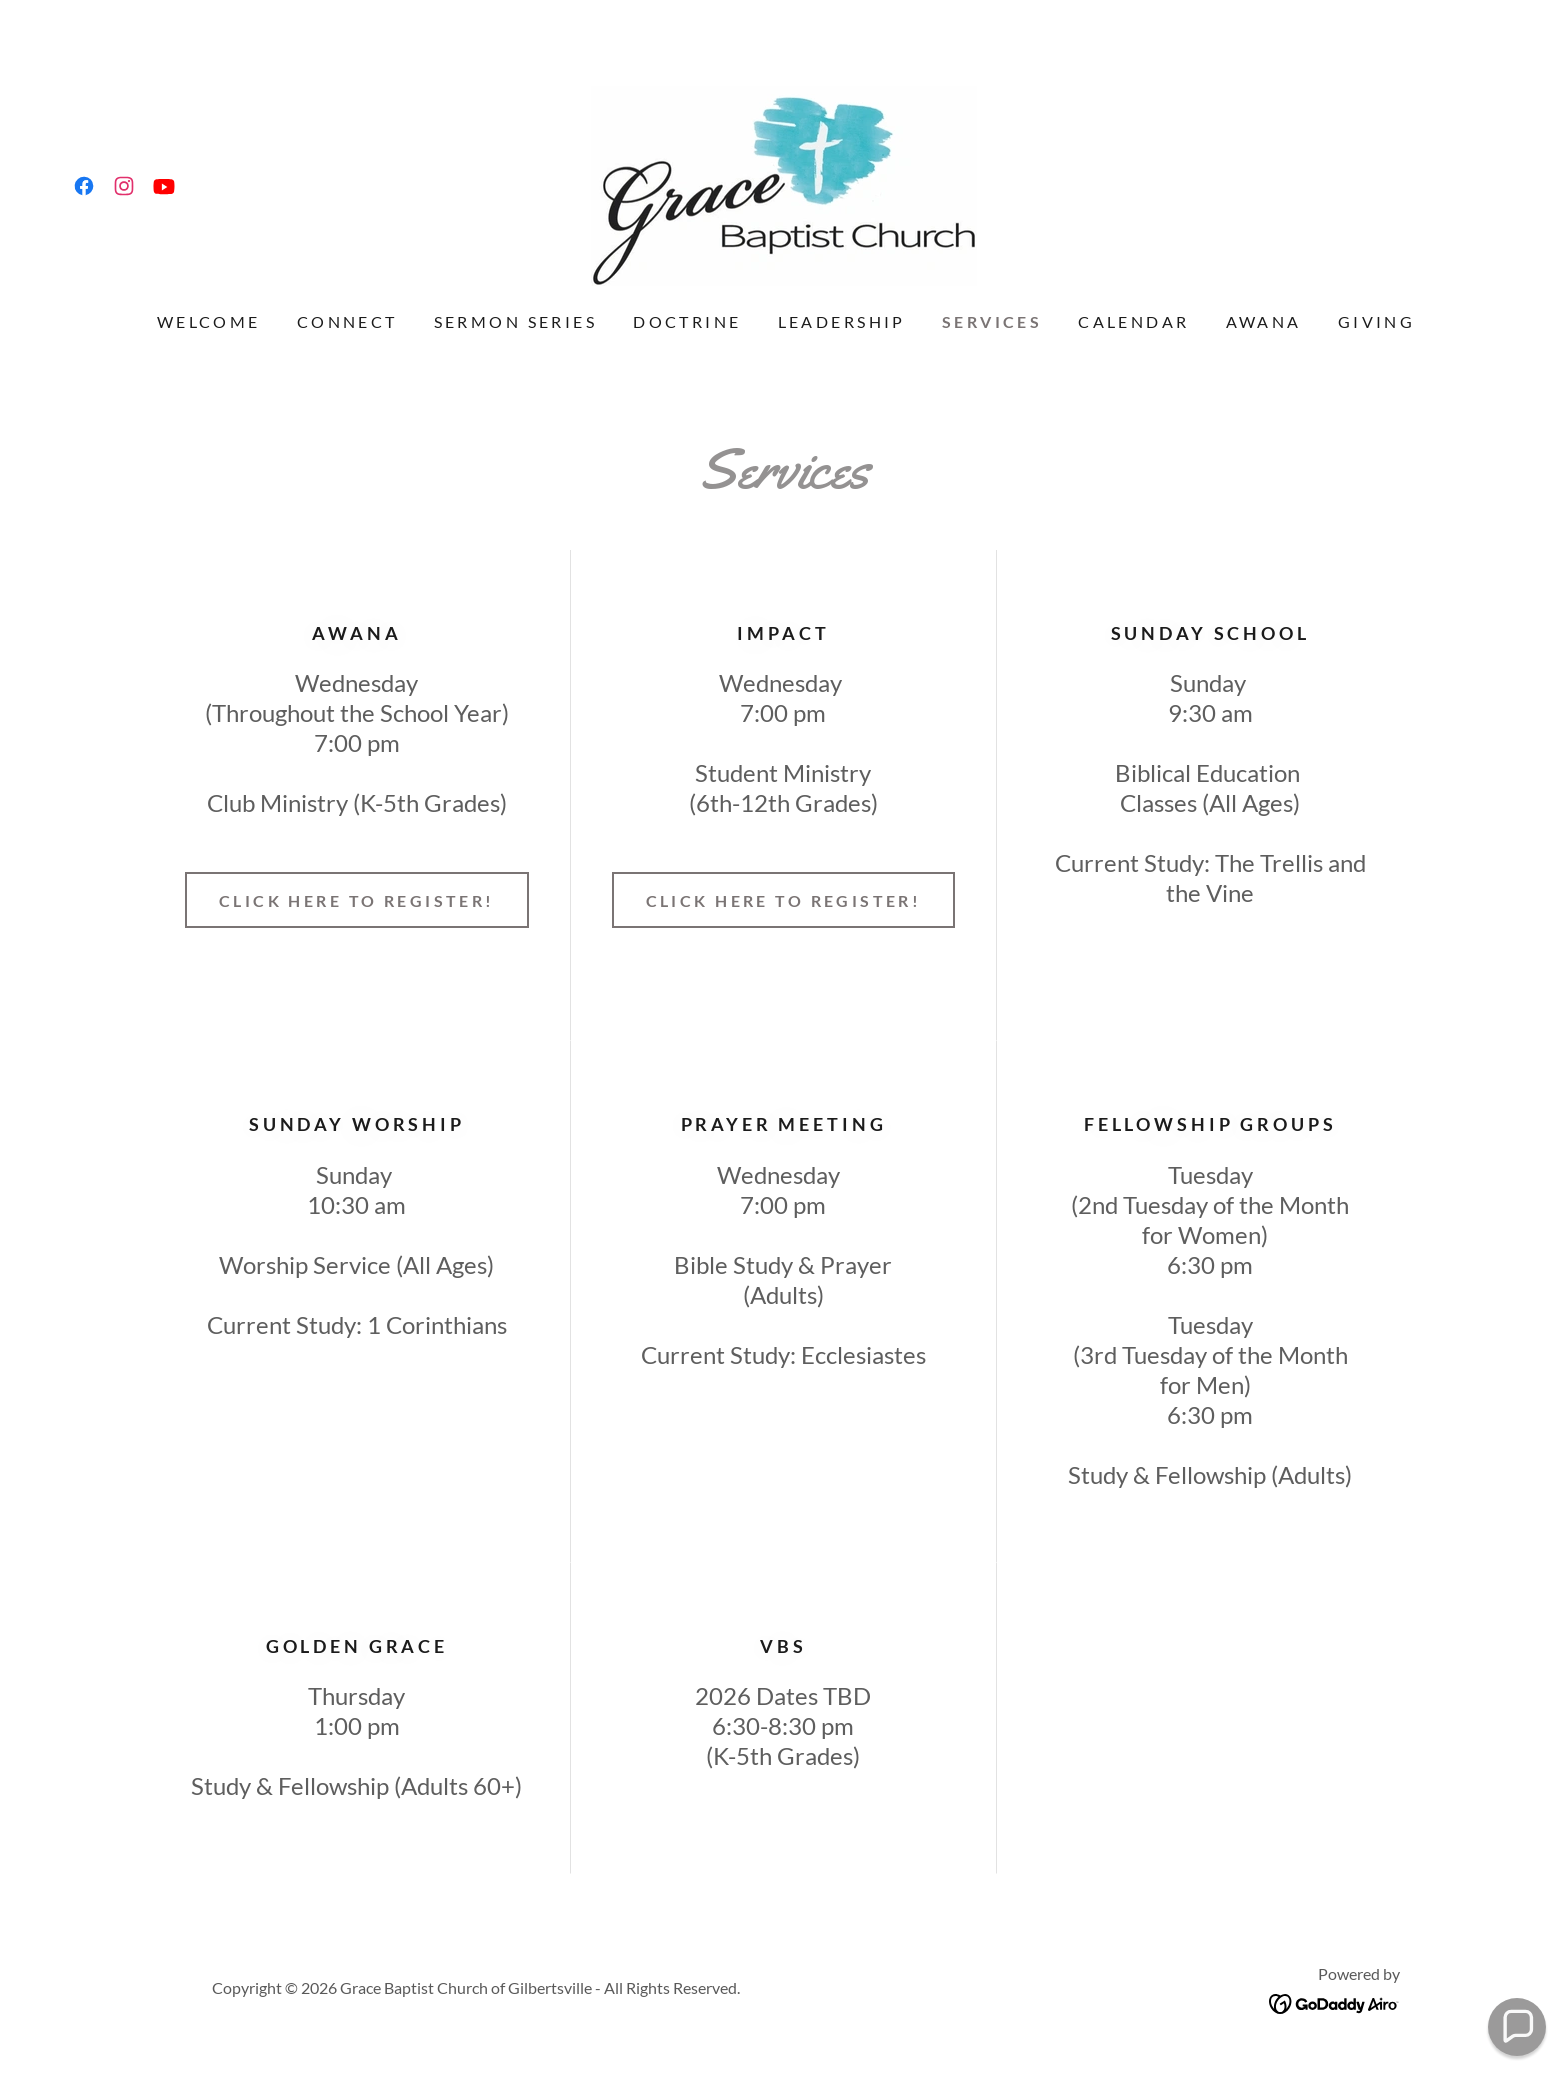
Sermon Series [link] (516, 321)
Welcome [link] (209, 321)
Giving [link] (1377, 321)
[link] (84, 186)
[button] (1516, 2026)
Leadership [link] (842, 321)
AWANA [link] (1264, 321)
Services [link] (992, 321)
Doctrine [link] (687, 321)
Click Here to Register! (784, 900)
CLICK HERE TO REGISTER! (357, 900)
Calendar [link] (1133, 321)
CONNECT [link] (347, 321)
